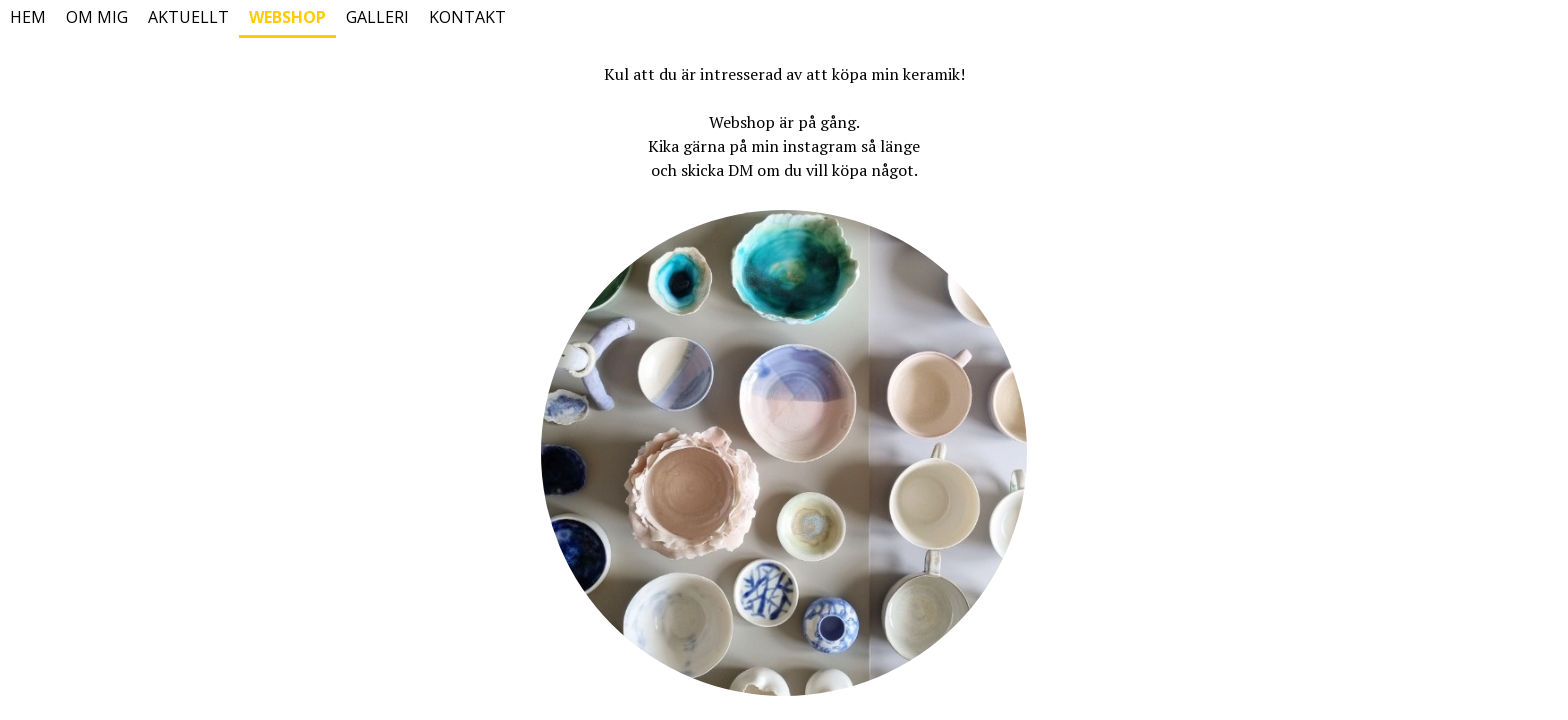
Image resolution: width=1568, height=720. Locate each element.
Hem (28, 17)
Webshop (287, 17)
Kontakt (467, 17)
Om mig (97, 17)
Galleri (377, 17)
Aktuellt (188, 17)
